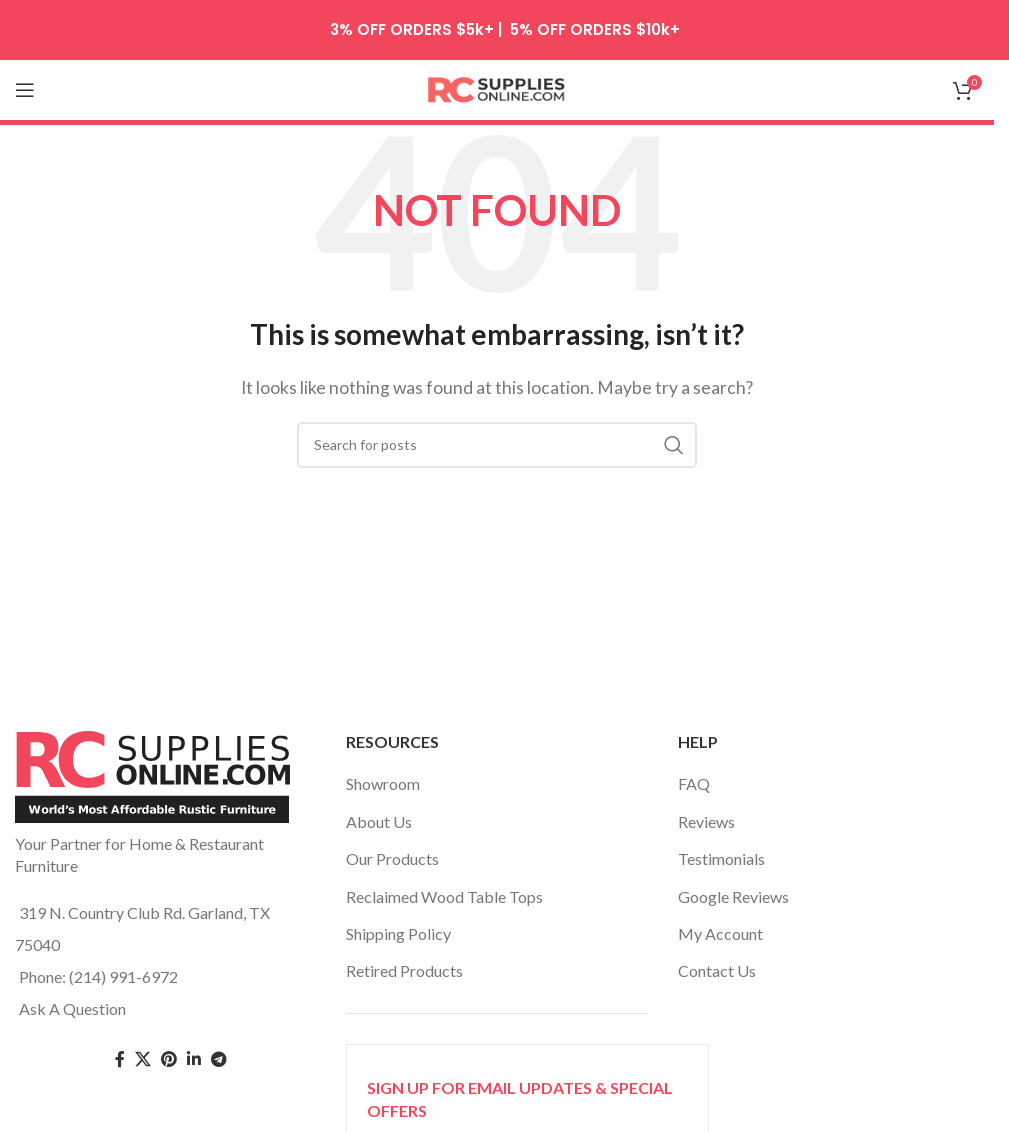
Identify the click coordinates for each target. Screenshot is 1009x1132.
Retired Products (404, 970)
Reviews (706, 821)
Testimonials (721, 858)
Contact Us (717, 970)
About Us (379, 821)
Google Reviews (733, 896)
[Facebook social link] (120, 1059)
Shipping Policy (398, 933)
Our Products (392, 858)
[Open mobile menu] (25, 90)
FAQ (694, 783)
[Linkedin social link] (194, 1059)
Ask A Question (72, 1008)
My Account (720, 933)
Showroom (383, 783)
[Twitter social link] (143, 1059)
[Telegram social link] (219, 1059)
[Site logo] (497, 87)
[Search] (497, 445)
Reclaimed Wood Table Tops (444, 896)
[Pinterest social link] (169, 1059)
